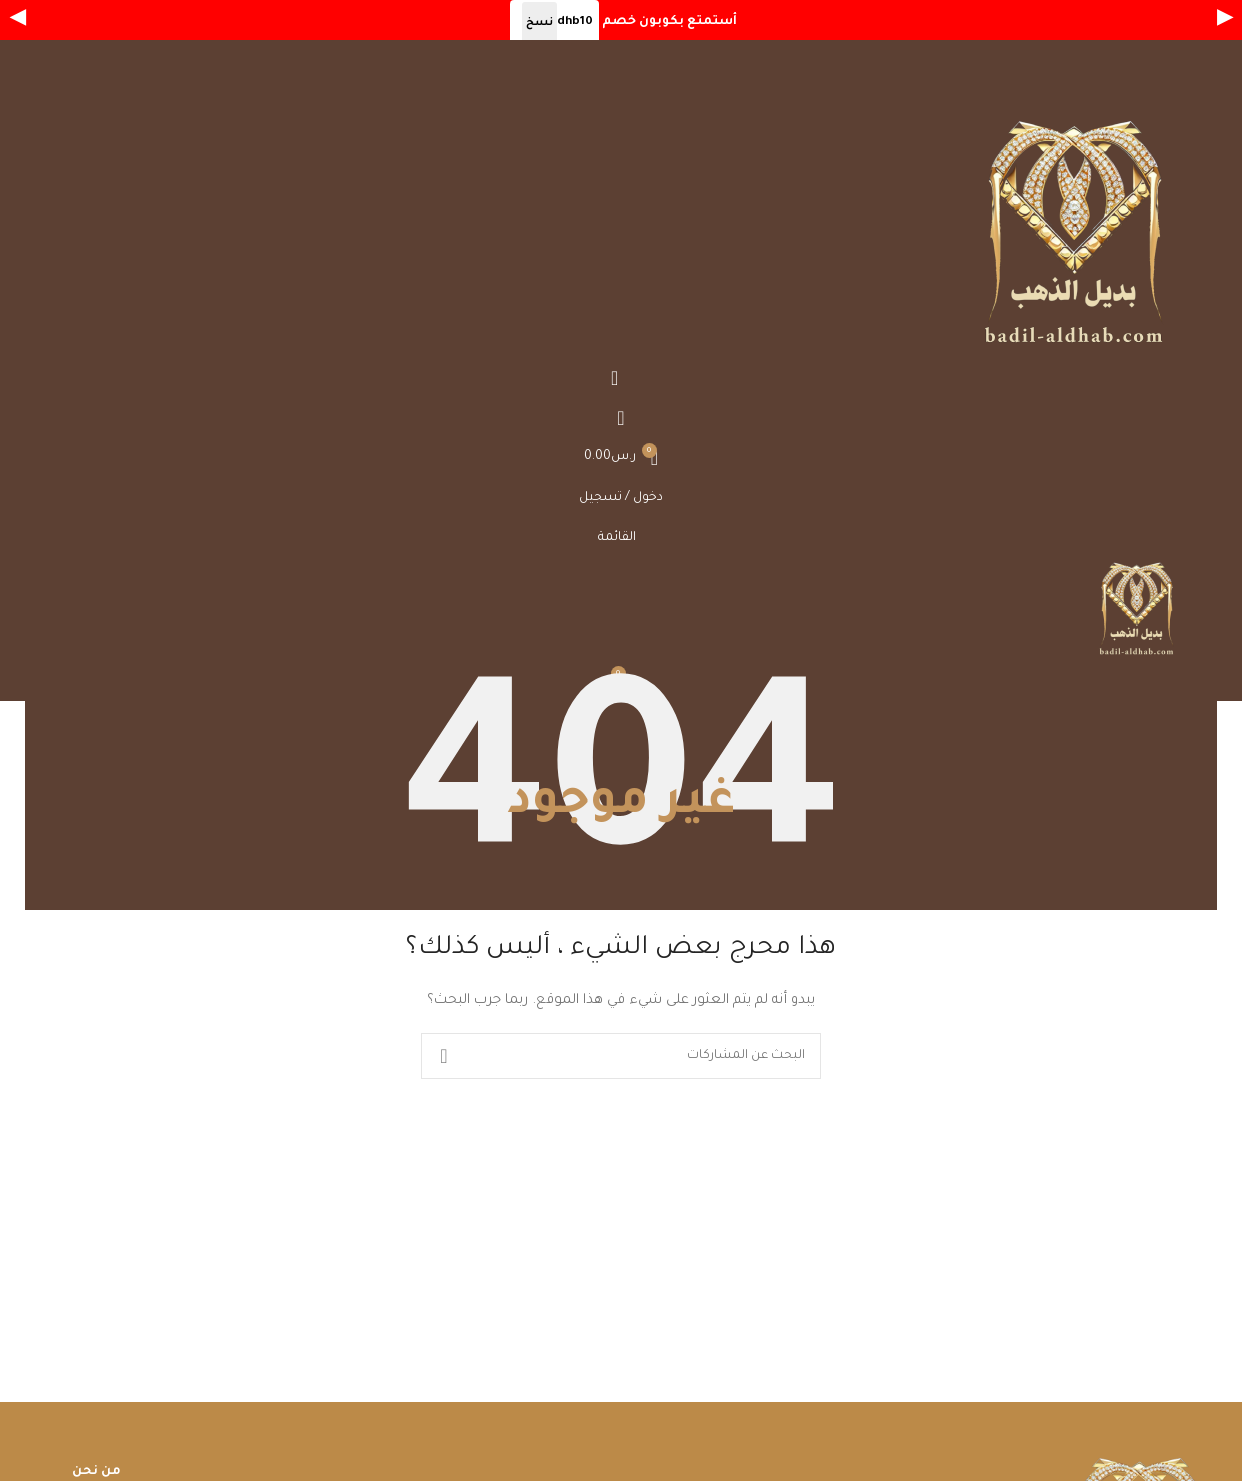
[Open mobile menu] (621, 90)
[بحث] (621, 378)
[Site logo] (1081, 235)
